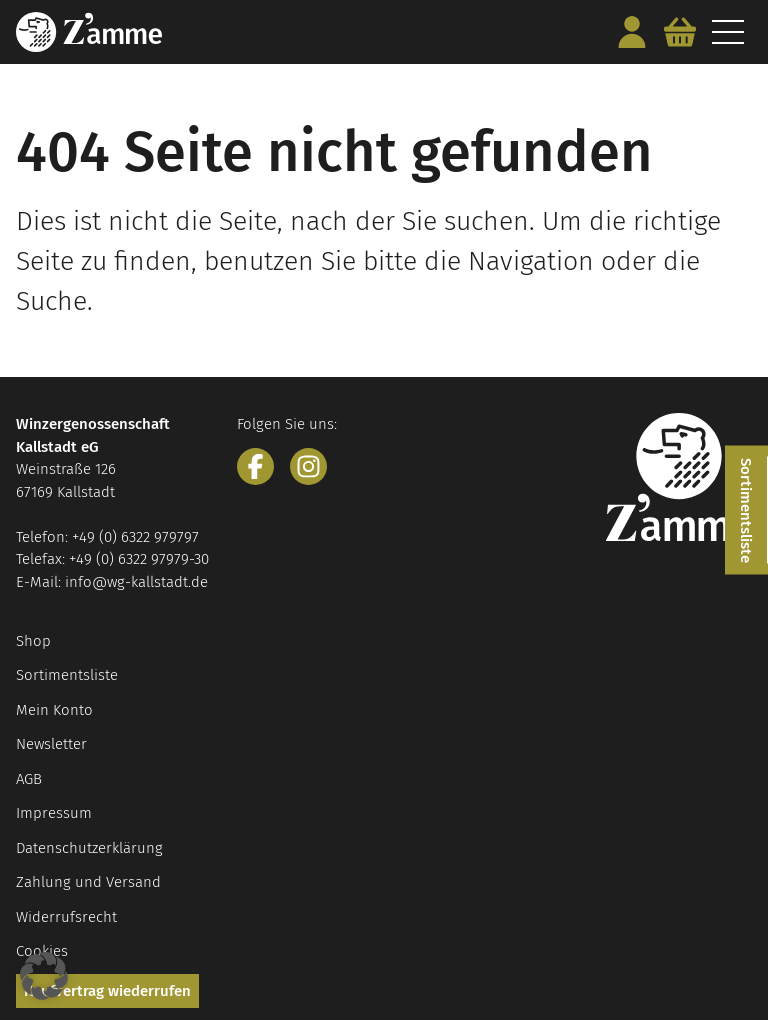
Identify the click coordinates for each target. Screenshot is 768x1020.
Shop (33, 641)
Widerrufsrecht (66, 917)
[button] (44, 976)
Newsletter (51, 744)
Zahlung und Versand (88, 882)
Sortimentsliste (67, 675)
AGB (29, 779)
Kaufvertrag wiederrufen (107, 991)
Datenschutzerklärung (89, 848)
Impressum (54, 813)
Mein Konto (54, 710)
